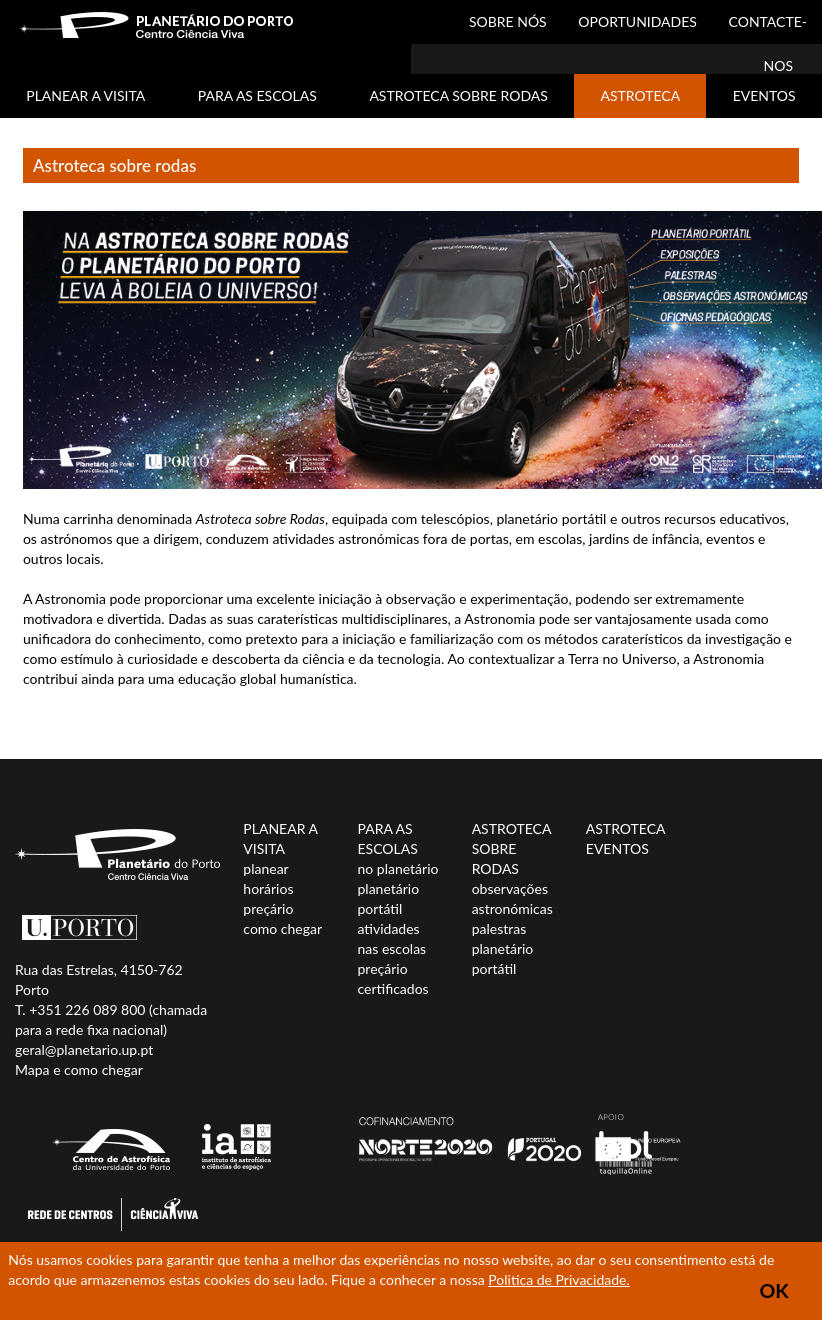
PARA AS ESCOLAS (257, 95)
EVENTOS (764, 95)
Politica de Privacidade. (558, 1279)
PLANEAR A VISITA (85, 95)
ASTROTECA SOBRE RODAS (458, 95)
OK (774, 1290)
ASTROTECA (640, 95)
